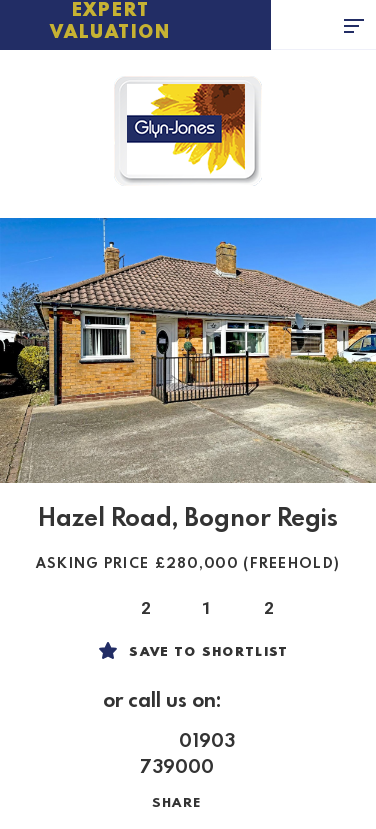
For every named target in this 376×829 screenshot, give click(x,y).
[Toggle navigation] (360, 25)
